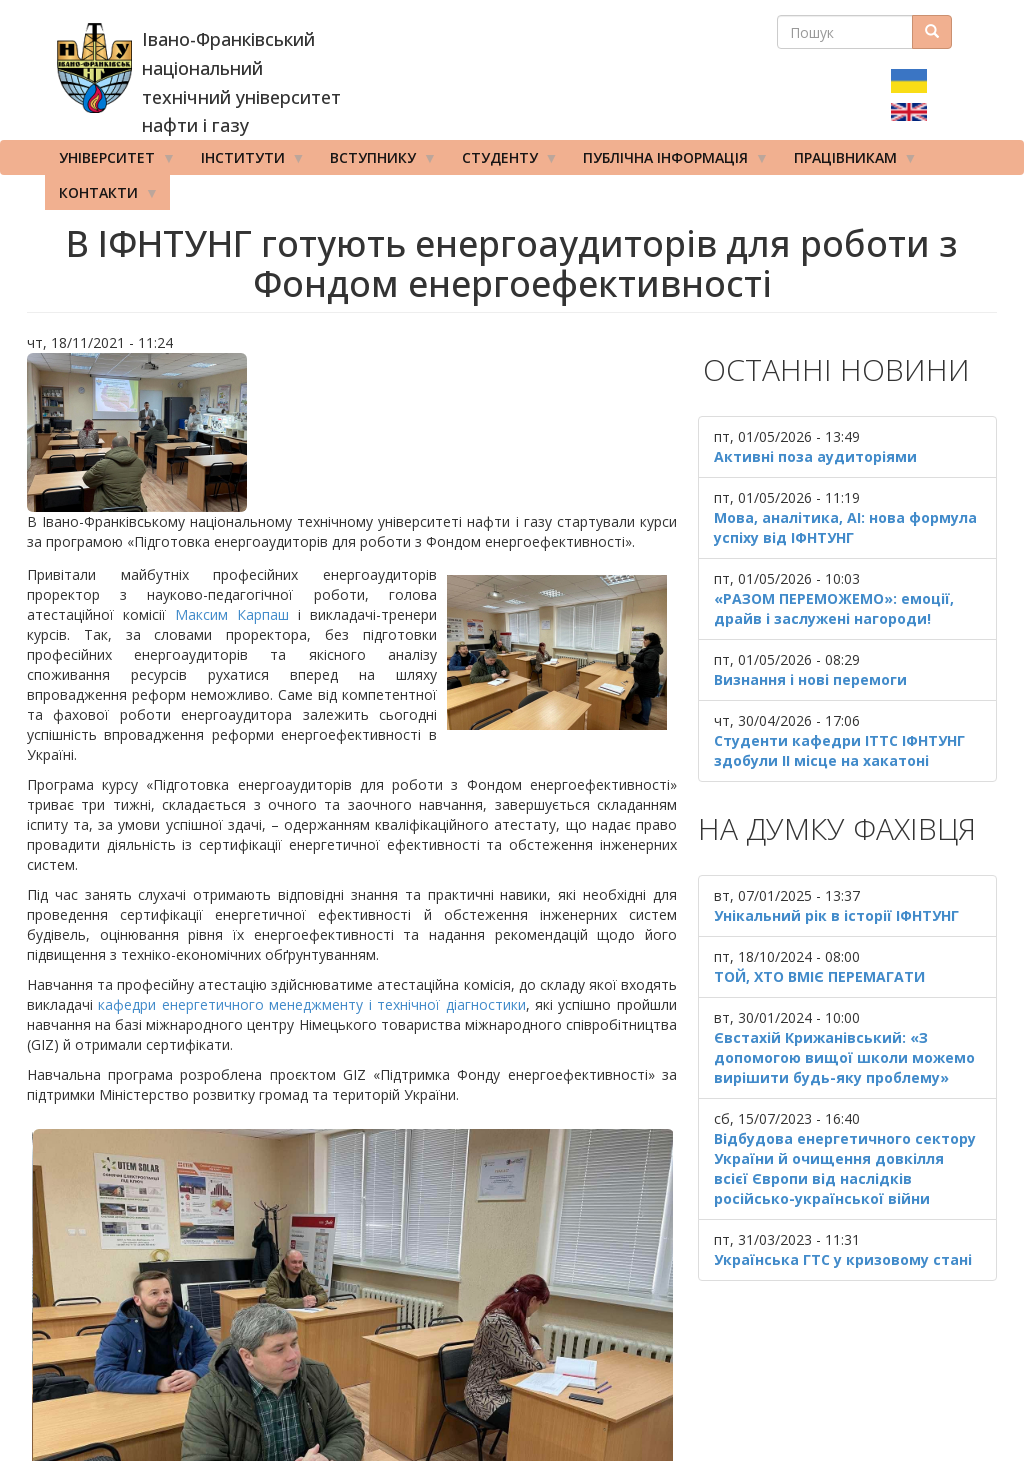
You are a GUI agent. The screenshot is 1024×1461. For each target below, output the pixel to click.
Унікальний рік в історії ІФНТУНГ (836, 915)
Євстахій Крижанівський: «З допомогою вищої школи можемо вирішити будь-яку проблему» (844, 1057)
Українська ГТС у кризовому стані (843, 1259)
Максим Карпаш (232, 614)
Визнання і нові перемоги (810, 679)
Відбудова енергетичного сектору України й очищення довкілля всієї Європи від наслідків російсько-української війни (845, 1168)
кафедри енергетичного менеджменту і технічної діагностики (311, 1004)
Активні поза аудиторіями (815, 456)
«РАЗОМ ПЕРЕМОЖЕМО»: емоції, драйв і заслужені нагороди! (834, 608)
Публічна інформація (669, 162)
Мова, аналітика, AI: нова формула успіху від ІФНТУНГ (845, 527)
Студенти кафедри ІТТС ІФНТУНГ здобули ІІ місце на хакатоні (839, 750)
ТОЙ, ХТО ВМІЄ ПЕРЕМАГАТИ (819, 976)
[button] (352, 432)
